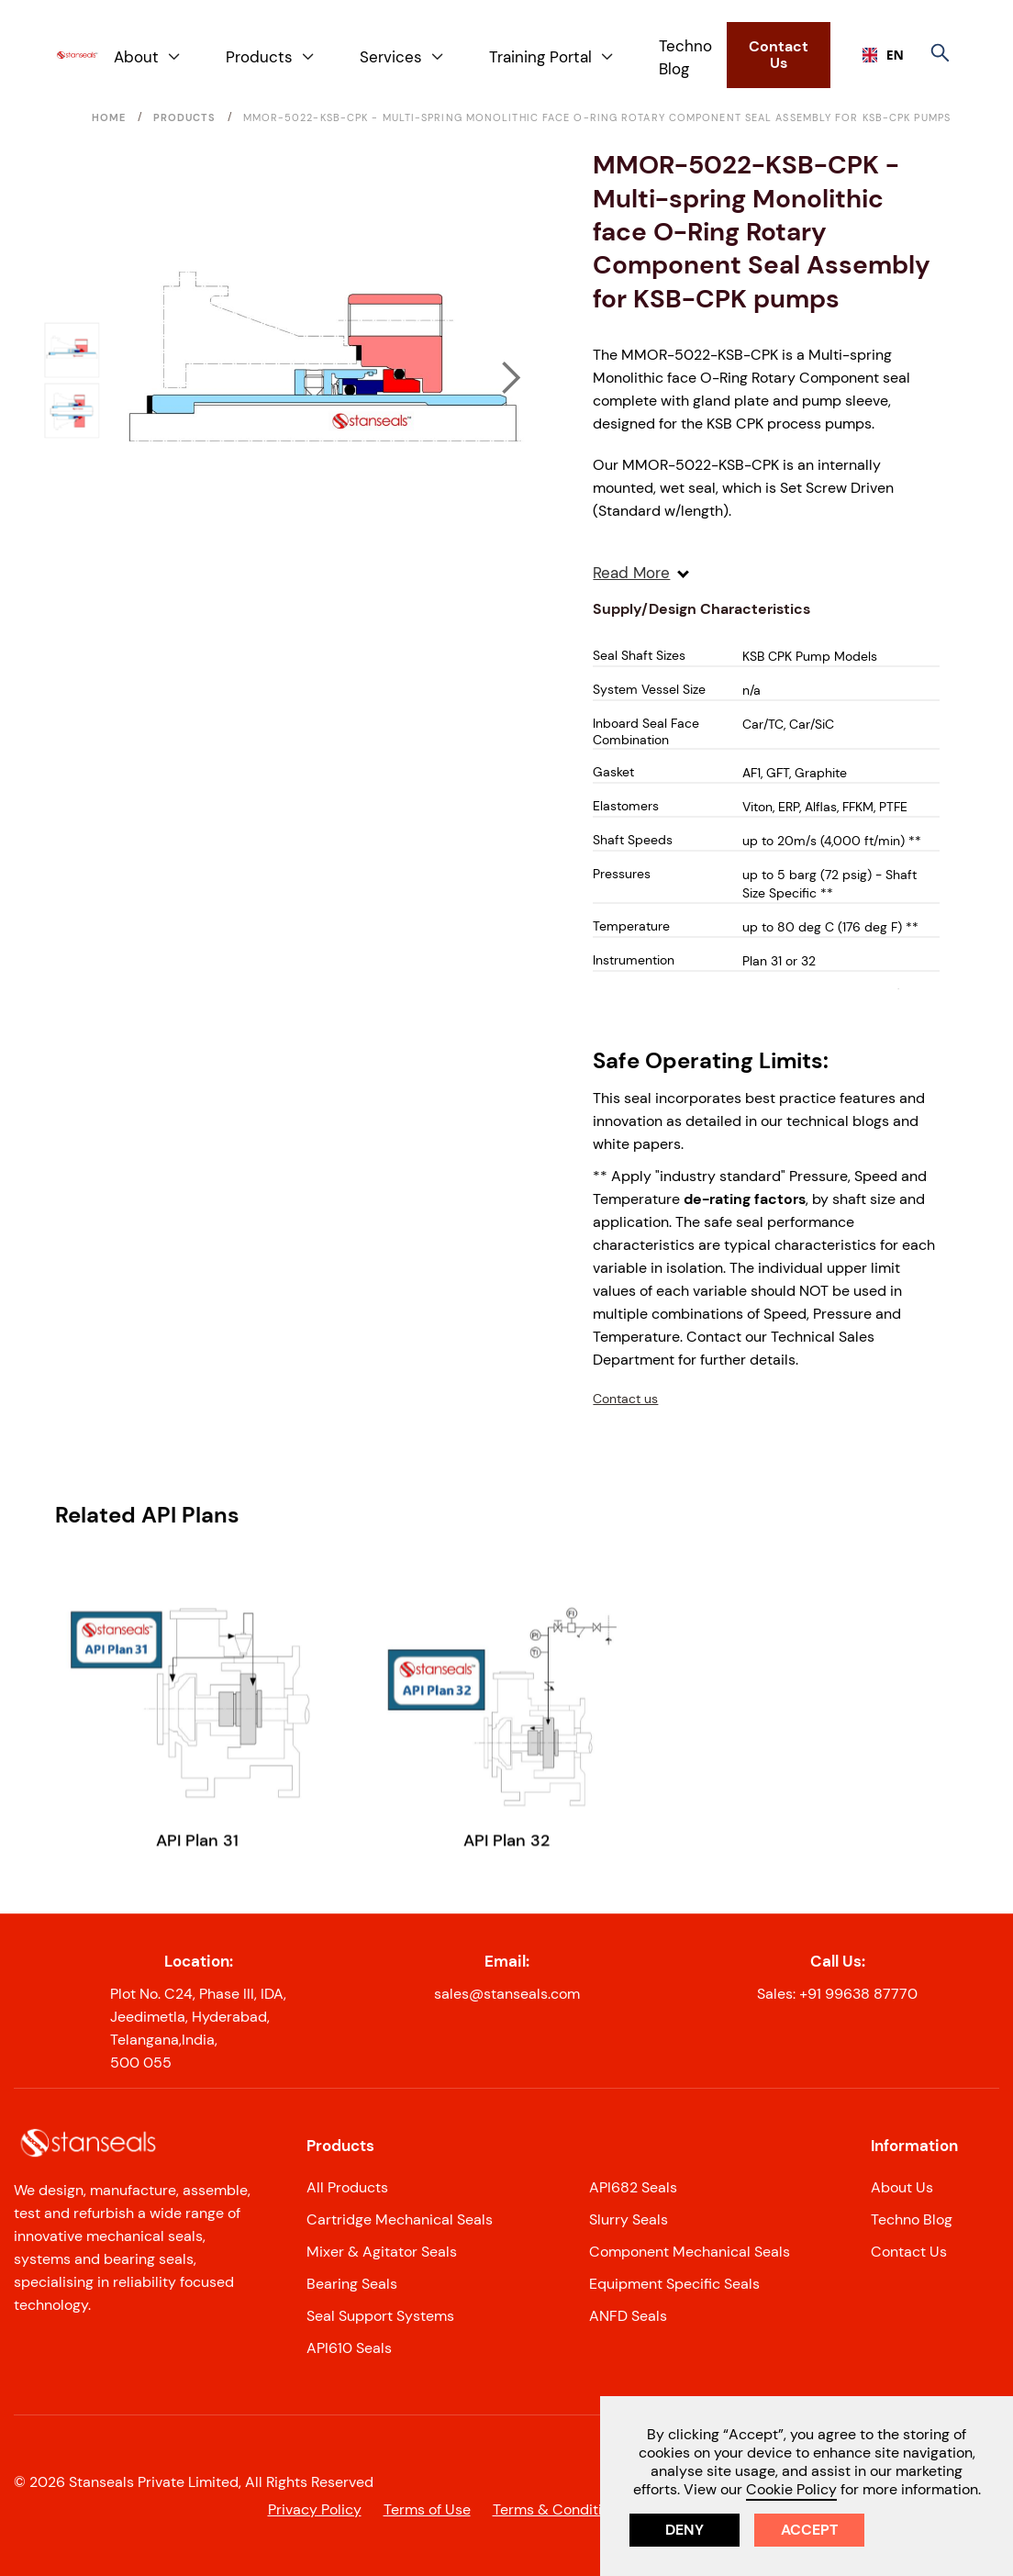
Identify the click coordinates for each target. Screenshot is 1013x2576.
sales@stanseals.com (507, 1993)
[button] (148, 57)
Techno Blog (685, 57)
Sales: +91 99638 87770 (837, 1993)
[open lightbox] (324, 378)
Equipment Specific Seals (674, 2283)
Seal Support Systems (380, 2315)
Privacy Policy (315, 2509)
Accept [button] (809, 2529)
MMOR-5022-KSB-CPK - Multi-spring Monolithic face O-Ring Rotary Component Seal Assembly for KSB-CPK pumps (597, 117)
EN (876, 54)
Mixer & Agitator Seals (381, 2251)
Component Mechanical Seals (689, 2251)
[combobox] (876, 55)
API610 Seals (349, 2348)
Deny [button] (684, 2529)
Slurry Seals (628, 2219)
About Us (902, 2187)
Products (185, 117)
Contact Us (778, 54)
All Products (347, 2187)
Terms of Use (427, 2509)
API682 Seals (633, 2187)
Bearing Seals (351, 2283)
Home (109, 117)
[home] (77, 55)
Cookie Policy (791, 2489)
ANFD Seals (628, 2315)
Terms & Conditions (559, 2509)
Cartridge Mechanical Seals (399, 2219)
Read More (641, 572)
